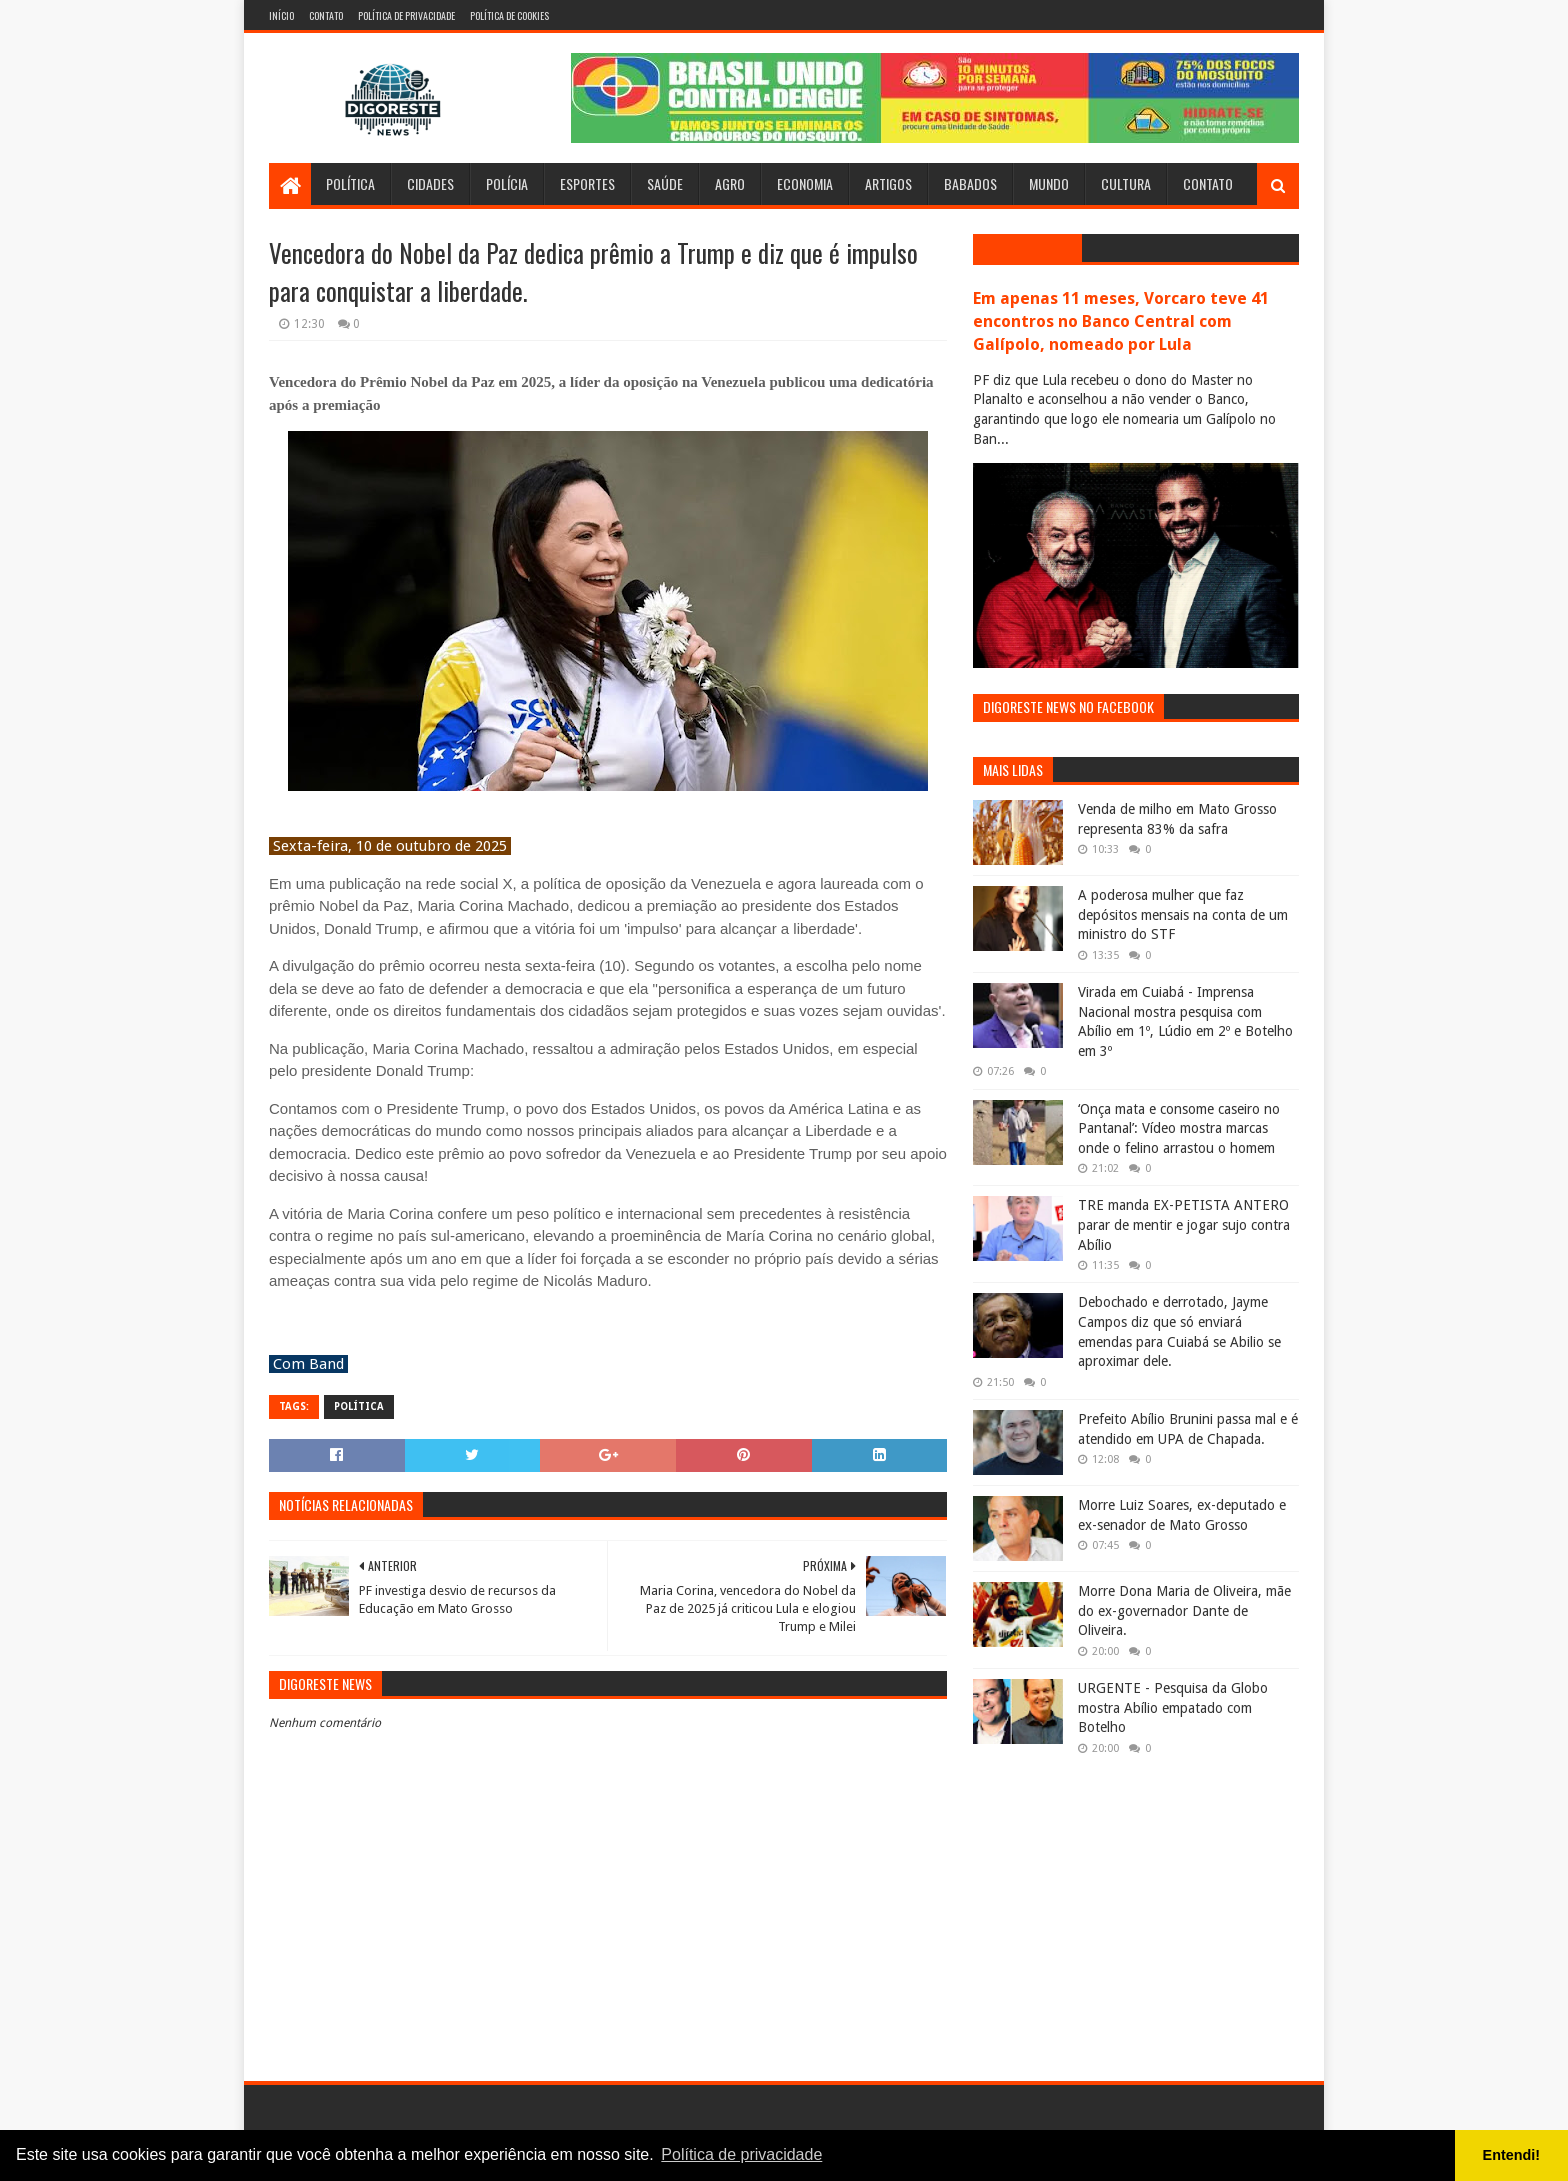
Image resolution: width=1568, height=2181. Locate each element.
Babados (970, 183)
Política (350, 183)
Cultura (1126, 183)
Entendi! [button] (1512, 2155)
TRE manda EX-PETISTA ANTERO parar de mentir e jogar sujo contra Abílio (1184, 1224)
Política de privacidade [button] (741, 2154)
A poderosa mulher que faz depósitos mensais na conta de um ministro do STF (1183, 914)
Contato (326, 15)
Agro (730, 183)
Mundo (1049, 183)
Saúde (665, 183)
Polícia (507, 183)
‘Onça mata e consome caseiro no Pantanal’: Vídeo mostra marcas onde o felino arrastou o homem (1179, 1128)
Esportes (587, 183)
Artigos (888, 183)
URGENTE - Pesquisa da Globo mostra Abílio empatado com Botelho (1173, 1707)
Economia (805, 183)
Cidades (430, 183)
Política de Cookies (509, 15)
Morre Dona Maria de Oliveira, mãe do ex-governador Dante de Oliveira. (1184, 1610)
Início (281, 15)
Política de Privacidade (406, 15)
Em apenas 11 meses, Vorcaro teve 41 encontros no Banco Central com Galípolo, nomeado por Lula (1121, 321)
